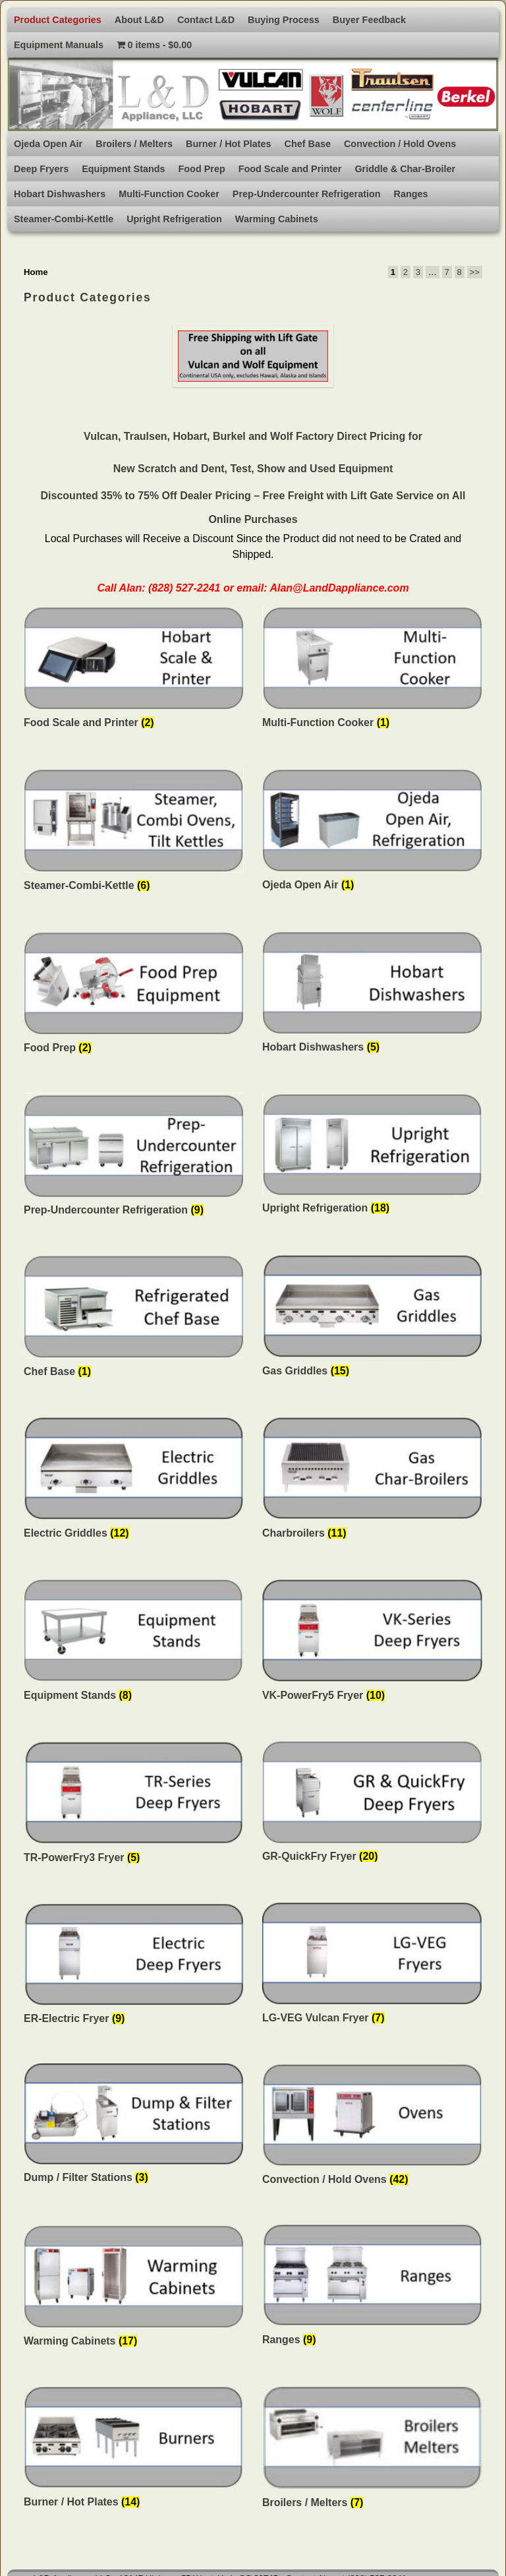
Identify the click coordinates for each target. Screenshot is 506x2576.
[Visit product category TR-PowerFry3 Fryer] (134, 1805)
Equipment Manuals (58, 45)
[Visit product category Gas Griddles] (372, 1319)
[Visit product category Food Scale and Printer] (134, 670)
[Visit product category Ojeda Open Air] (372, 833)
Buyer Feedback (369, 20)
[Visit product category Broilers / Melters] (372, 2451)
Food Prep (202, 169)
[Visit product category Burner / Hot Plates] (134, 2450)
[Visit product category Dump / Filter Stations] (134, 2128)
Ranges (411, 194)
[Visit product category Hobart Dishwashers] (372, 995)
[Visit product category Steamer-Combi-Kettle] (134, 833)
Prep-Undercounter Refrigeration (307, 194)
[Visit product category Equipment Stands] (134, 1643)
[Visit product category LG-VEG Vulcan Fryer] (372, 1966)
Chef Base (308, 143)
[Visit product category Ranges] (372, 2288)
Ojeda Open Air (48, 143)
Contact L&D (206, 20)
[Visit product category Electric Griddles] (134, 1482)
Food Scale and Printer (290, 169)
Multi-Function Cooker (169, 194)
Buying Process (284, 20)
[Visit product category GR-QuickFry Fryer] (372, 1805)
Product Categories (57, 20)
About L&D (139, 20)
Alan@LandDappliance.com (338, 588)
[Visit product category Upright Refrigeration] (372, 1157)
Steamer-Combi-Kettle (63, 219)
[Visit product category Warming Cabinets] (134, 2289)
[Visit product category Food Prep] (134, 996)
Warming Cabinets (276, 219)
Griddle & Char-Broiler (404, 169)
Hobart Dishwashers (59, 194)
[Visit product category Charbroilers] (372, 1482)
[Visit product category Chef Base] (134, 1319)
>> (475, 272)
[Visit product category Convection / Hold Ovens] (372, 2128)
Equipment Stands (123, 169)
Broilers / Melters (134, 143)
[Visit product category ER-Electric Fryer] (134, 1967)
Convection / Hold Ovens (400, 143)
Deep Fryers (41, 169)
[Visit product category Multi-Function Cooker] (372, 670)
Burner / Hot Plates (228, 143)
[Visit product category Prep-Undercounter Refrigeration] (134, 1158)
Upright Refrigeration (174, 219)
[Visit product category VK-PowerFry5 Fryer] (372, 1643)
